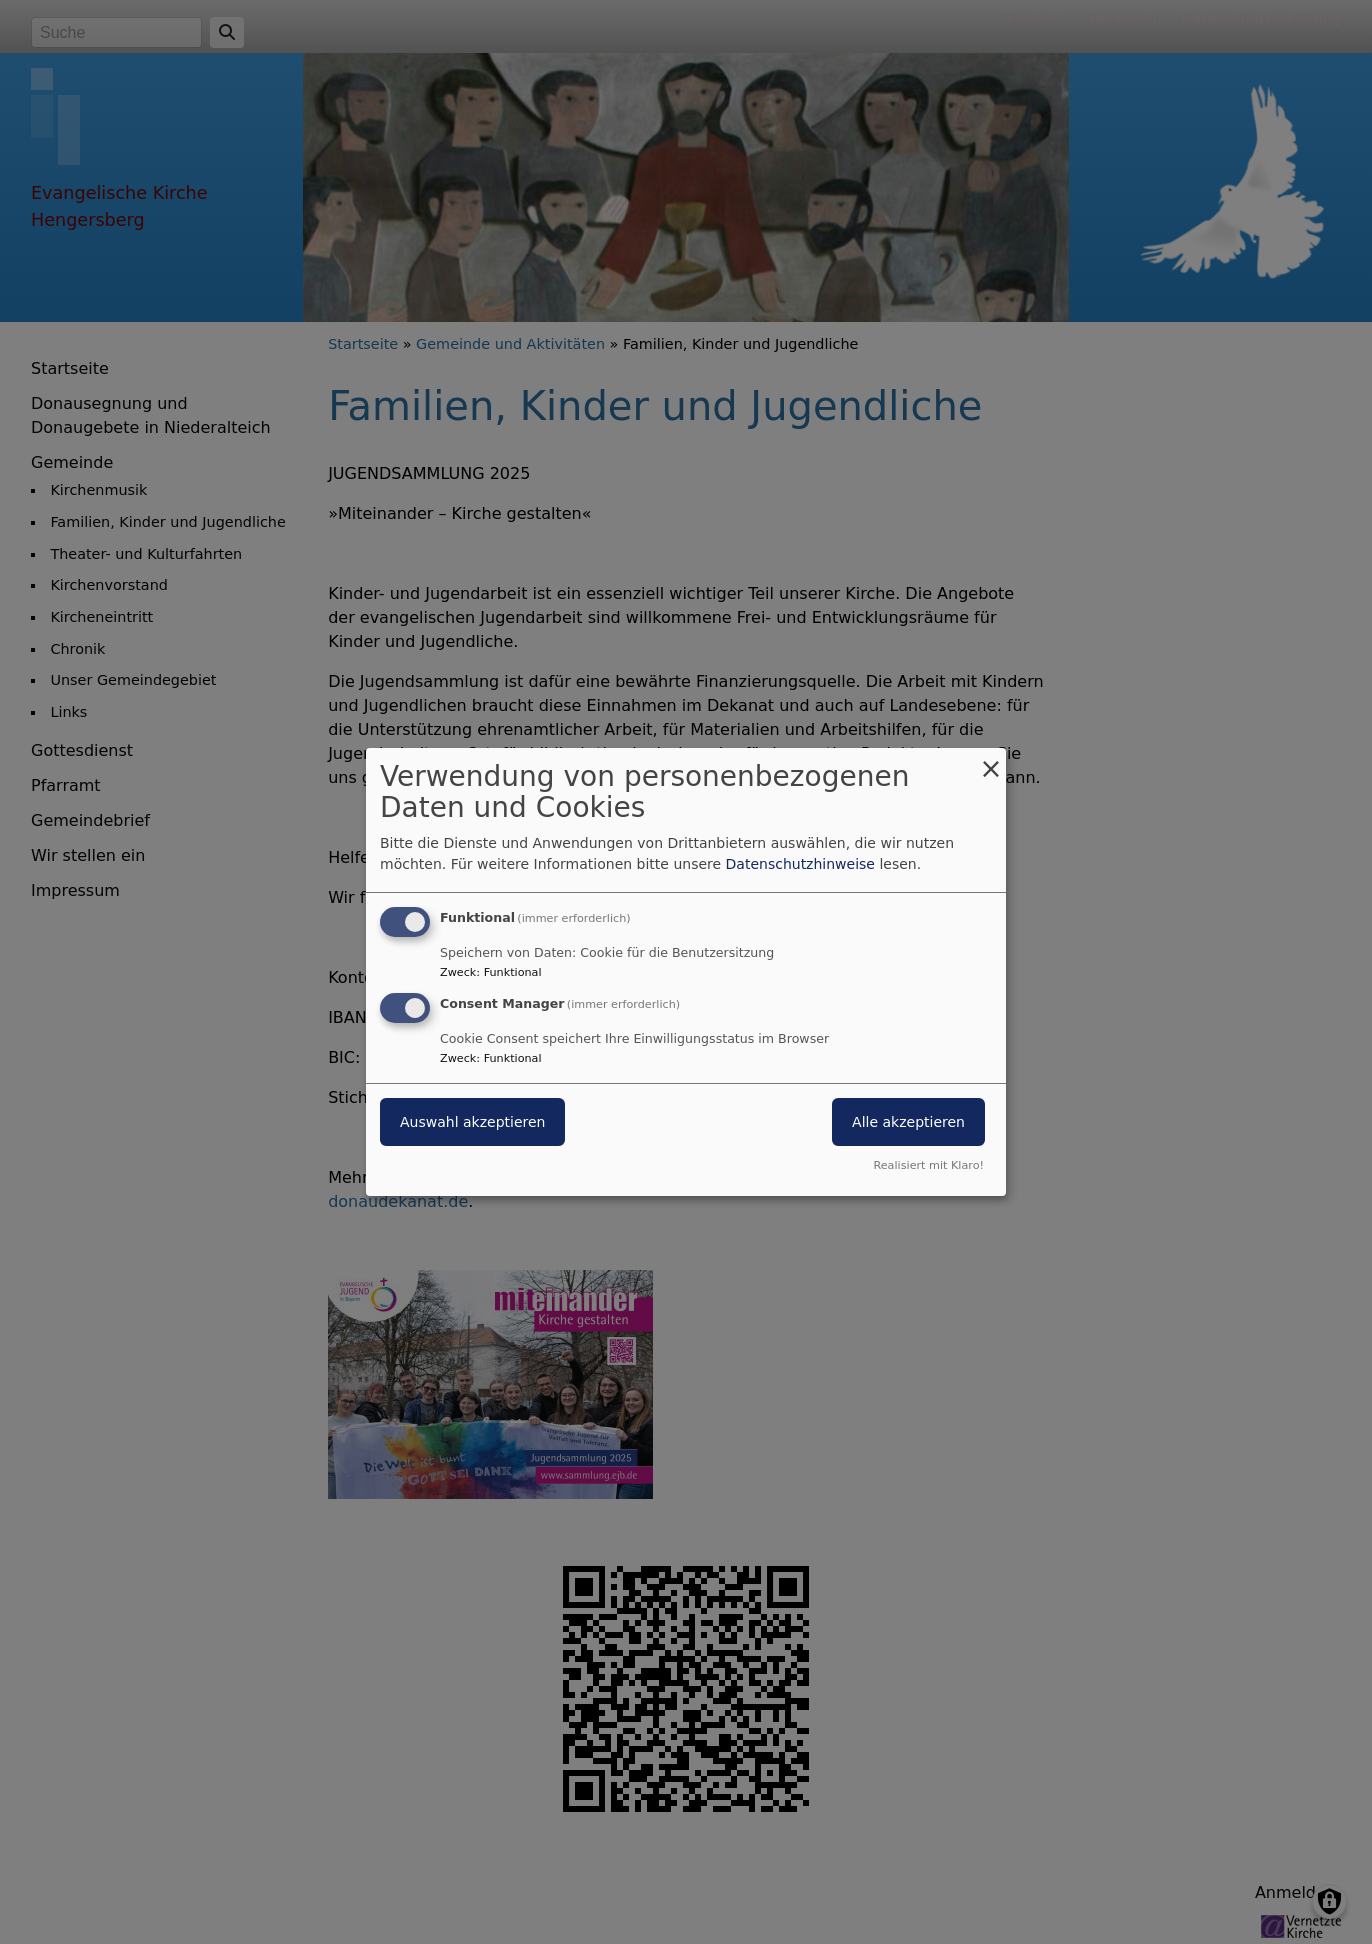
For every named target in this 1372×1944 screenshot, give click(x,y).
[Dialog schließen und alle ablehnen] (991, 760)
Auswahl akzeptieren (472, 1122)
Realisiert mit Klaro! (928, 1165)
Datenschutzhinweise (800, 864)
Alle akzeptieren (908, 1122)
